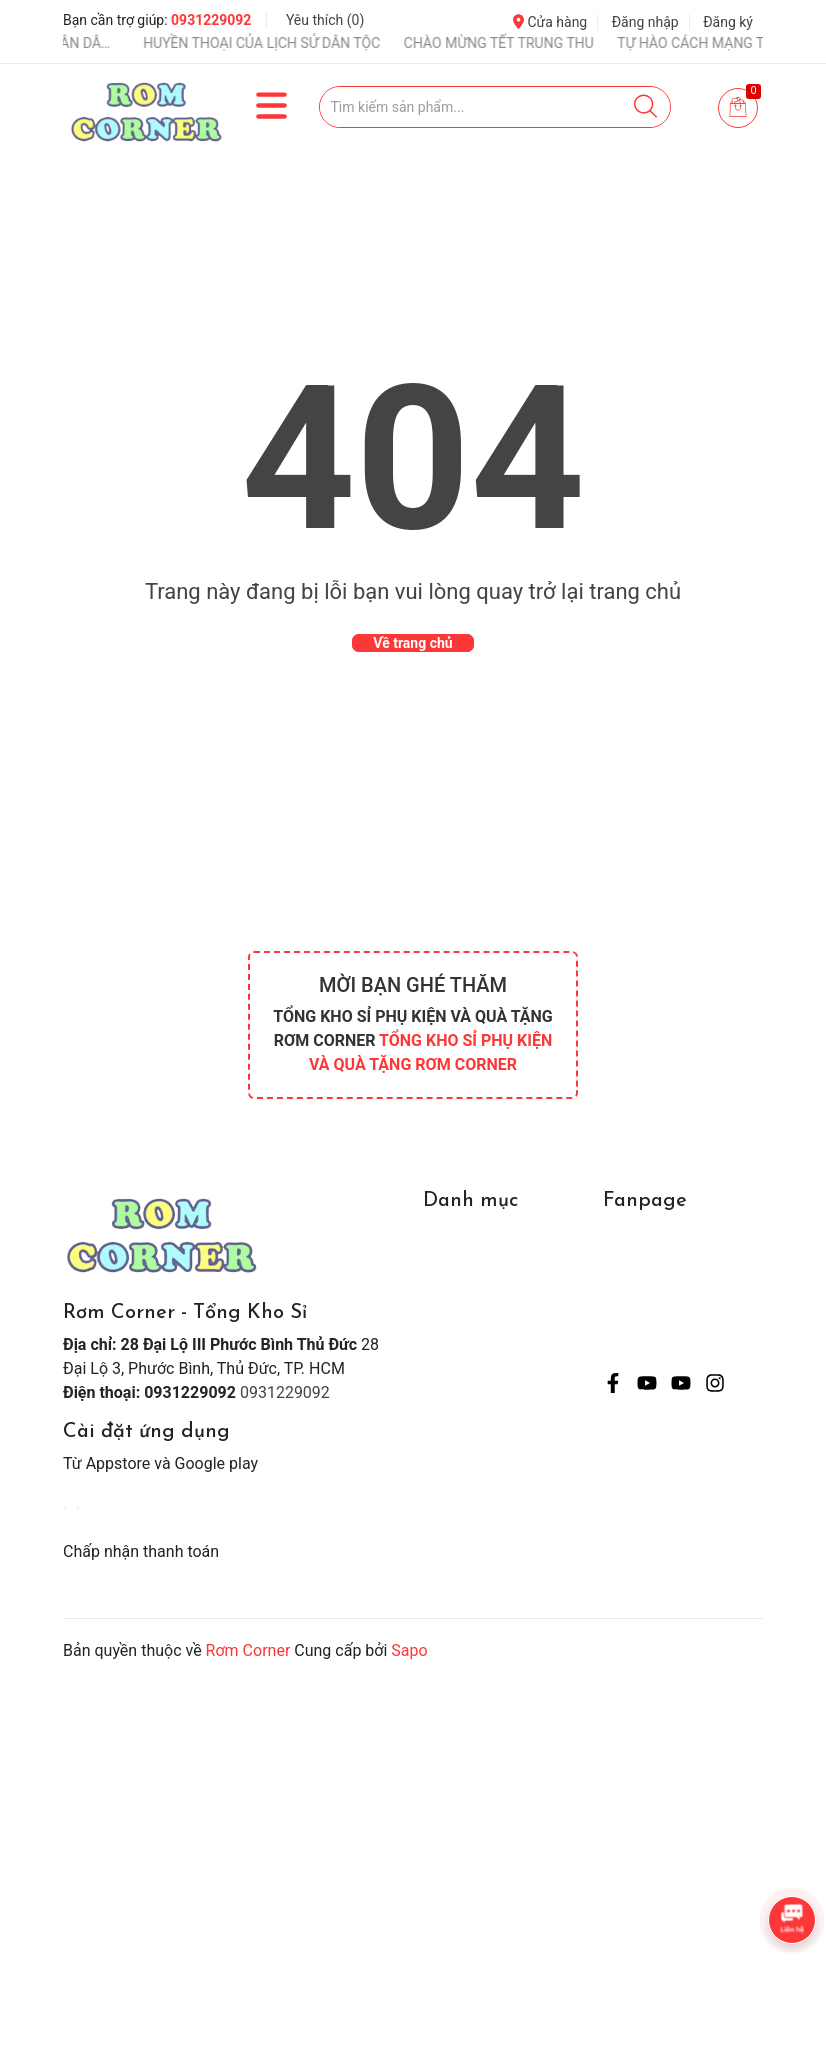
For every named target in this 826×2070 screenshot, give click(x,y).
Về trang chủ (412, 643)
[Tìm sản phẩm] (495, 107)
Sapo (409, 1650)
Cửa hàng (550, 22)
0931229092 (211, 20)
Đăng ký (728, 22)
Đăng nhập (645, 22)
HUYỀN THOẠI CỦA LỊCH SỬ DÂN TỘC (282, 43)
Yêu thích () (325, 20)
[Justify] (645, 107)
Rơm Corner (248, 1650)
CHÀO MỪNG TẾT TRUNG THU (520, 43)
